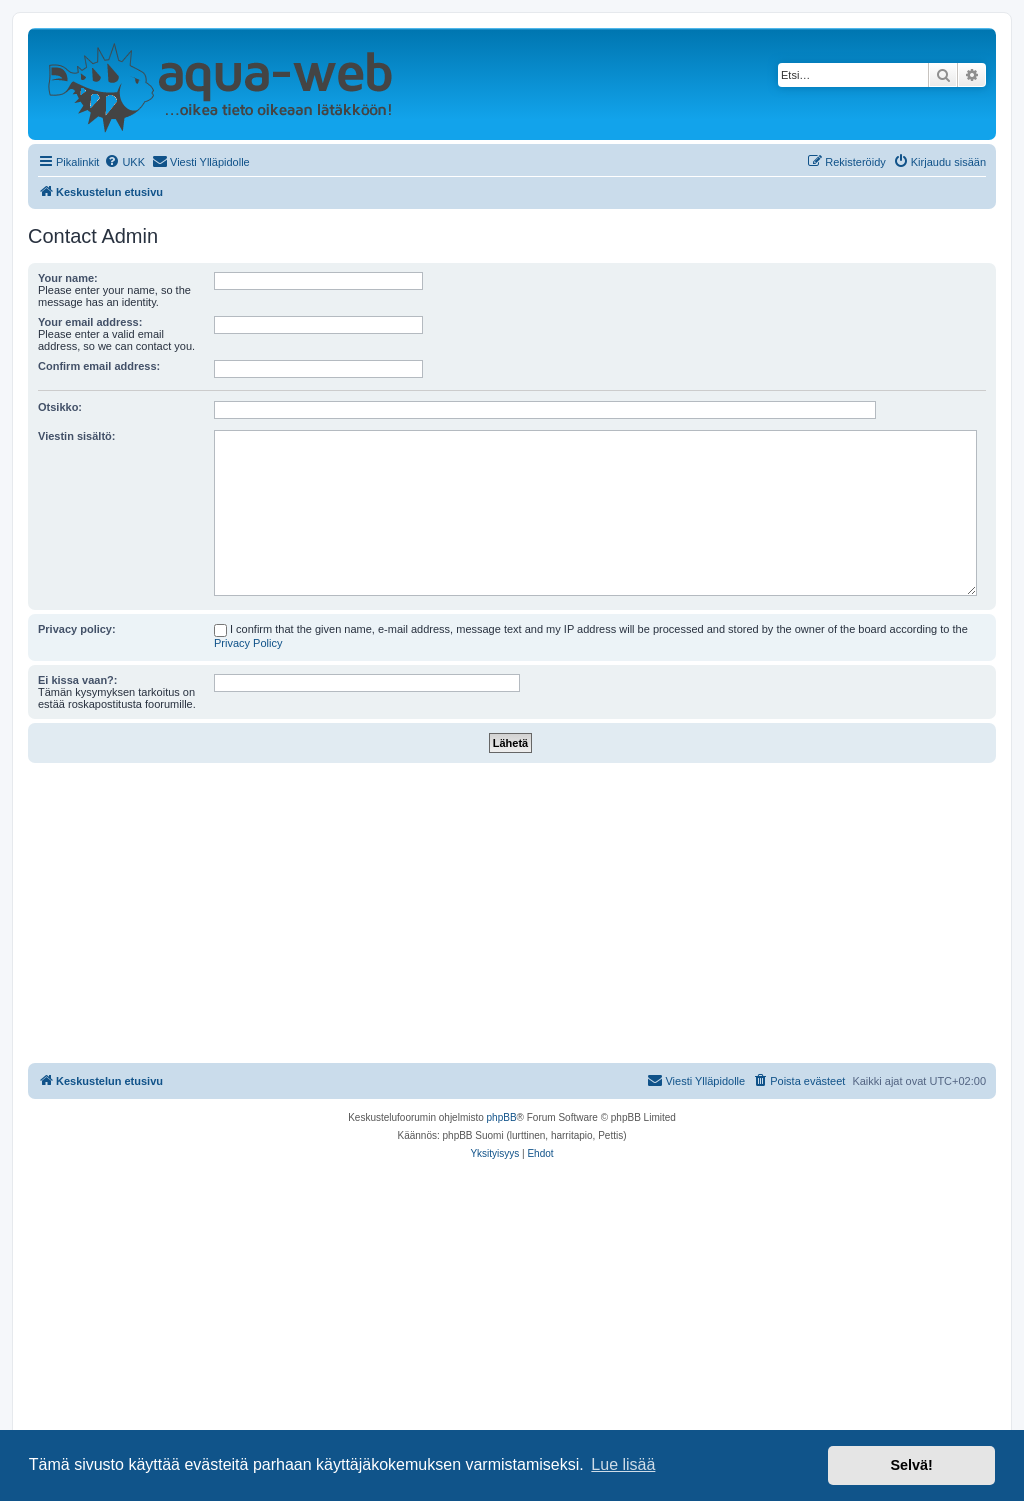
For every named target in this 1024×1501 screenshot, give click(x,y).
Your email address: (90, 322)
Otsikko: (60, 407)
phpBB (502, 1117)
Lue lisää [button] (623, 1464)
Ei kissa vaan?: (78, 680)
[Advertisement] (512, 913)
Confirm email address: (99, 366)
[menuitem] (124, 162)
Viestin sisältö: (76, 436)
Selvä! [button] (911, 1465)
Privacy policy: (77, 629)
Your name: (68, 278)
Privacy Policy (248, 643)
